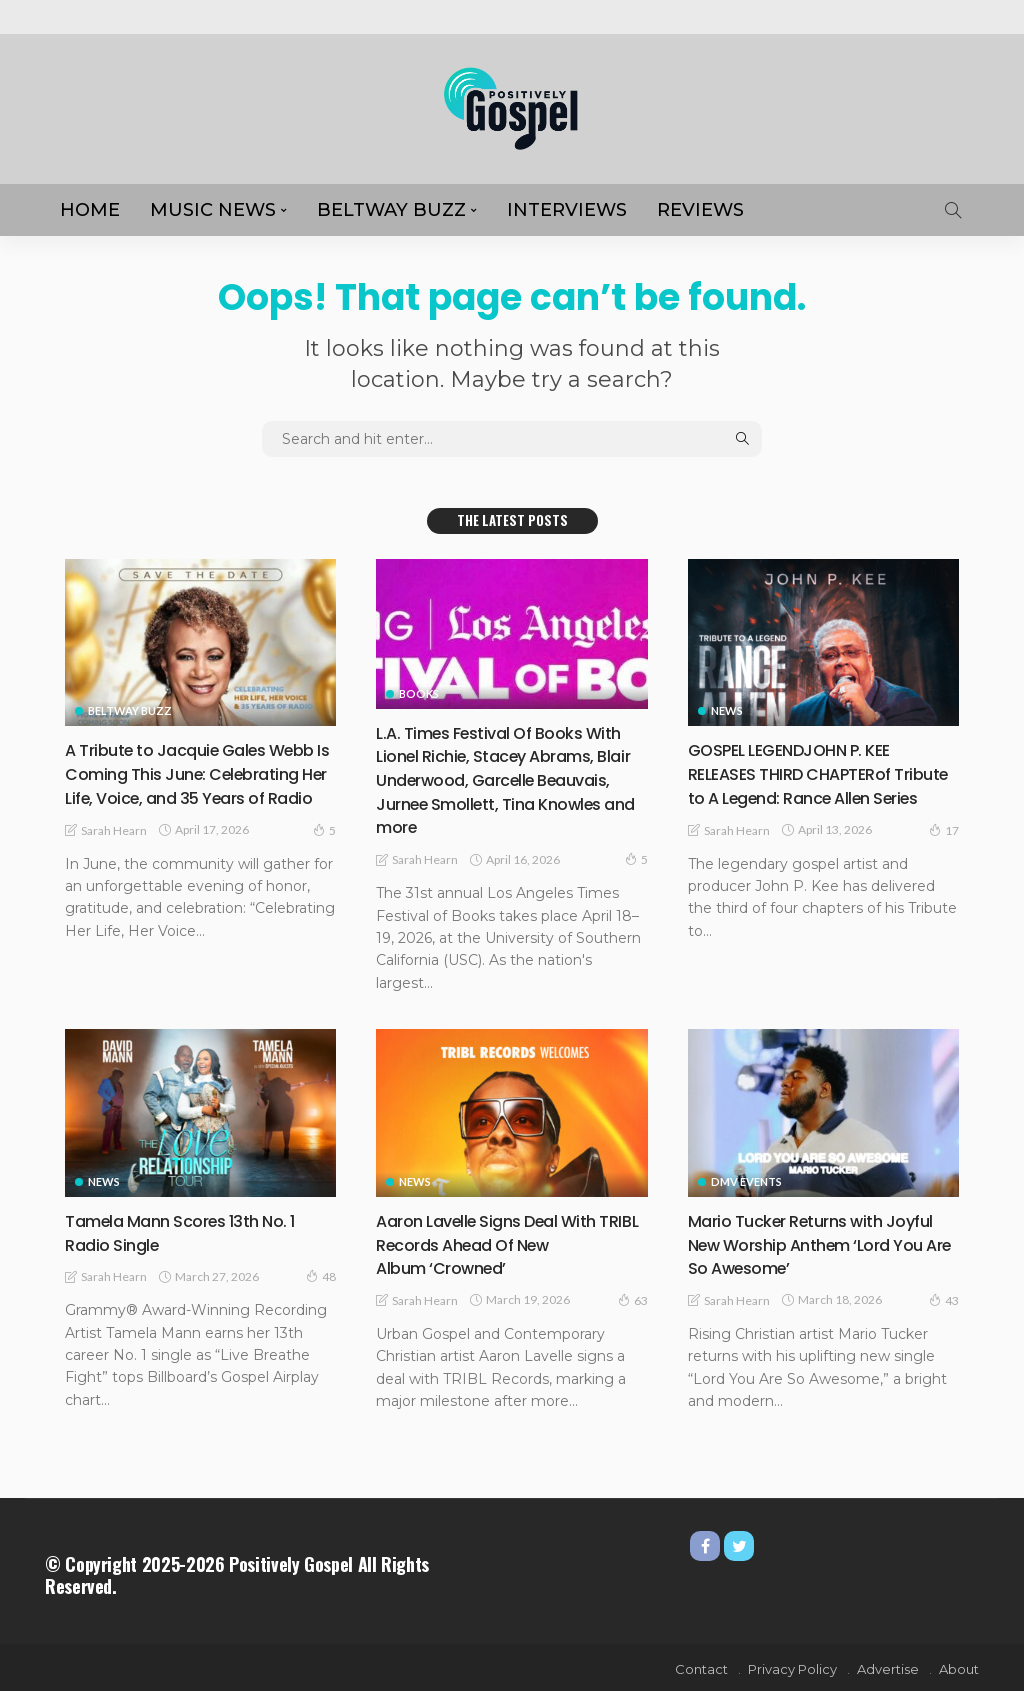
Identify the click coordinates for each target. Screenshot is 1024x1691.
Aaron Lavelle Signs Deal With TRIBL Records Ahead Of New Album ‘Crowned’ (497, 1242)
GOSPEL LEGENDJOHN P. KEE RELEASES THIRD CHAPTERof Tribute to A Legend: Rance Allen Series (821, 784)
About (872, 16)
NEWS (727, 710)
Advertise (941, 16)
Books (419, 693)
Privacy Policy (792, 1666)
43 (944, 1297)
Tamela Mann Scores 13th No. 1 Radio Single (191, 1230)
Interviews (567, 210)
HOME (90, 210)
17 (944, 852)
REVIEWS (700, 210)
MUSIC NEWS (213, 210)
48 (321, 1274)
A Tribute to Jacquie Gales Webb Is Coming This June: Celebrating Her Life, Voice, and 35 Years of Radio (193, 784)
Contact (701, 1666)
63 (633, 1297)
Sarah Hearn (114, 852)
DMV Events (746, 1179)
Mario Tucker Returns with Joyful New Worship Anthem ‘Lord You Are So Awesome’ (822, 1242)
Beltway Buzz (391, 210)
